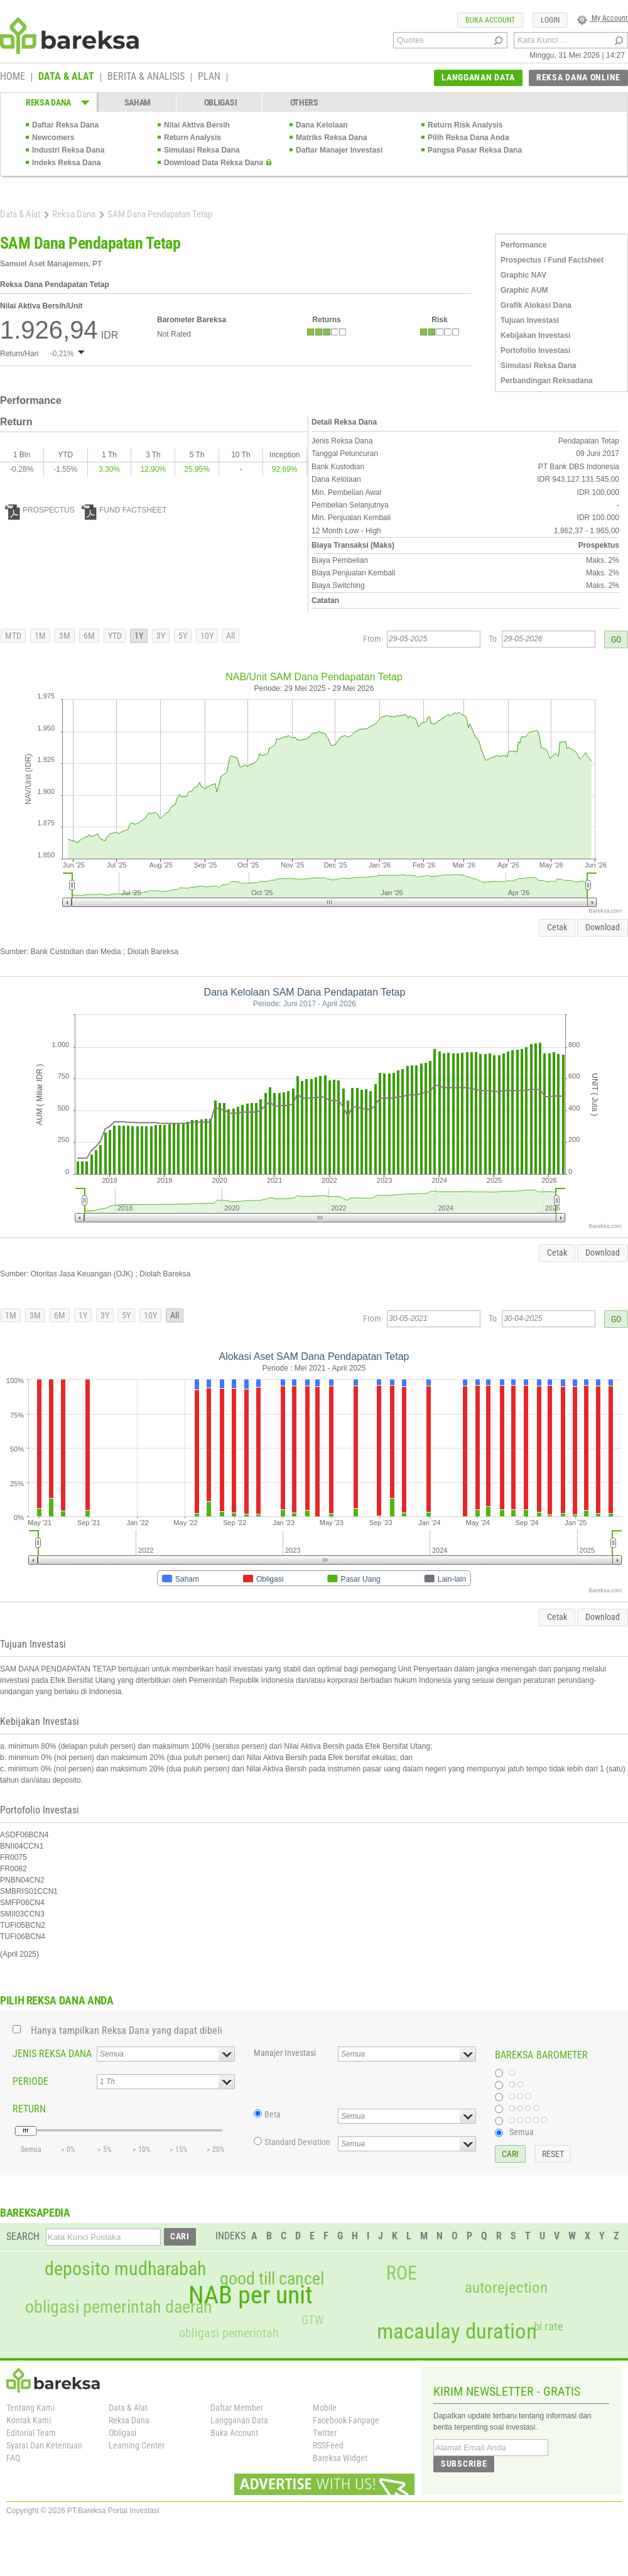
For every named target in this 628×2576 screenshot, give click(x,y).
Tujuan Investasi (530, 320)
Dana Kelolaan (322, 125)
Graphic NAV (523, 275)
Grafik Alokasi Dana (536, 305)
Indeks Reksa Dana (66, 162)
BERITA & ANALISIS (146, 77)
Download (602, 927)
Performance (523, 245)
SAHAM (137, 102)
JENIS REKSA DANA (52, 2054)
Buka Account (234, 2433)
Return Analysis (192, 137)
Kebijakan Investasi (535, 335)
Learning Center (137, 2445)
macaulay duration (457, 2331)
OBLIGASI (220, 102)
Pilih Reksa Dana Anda (468, 137)
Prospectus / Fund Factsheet (552, 260)
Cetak (557, 927)
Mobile (325, 2408)
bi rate (548, 2326)
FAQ (13, 2458)
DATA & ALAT (66, 77)
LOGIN (550, 20)
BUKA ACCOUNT (490, 20)
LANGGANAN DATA (478, 77)
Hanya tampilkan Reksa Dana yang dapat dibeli (126, 2030)
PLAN (209, 77)
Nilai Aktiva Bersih (197, 125)
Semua (521, 2132)
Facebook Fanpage (346, 2420)
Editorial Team (31, 2433)
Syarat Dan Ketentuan (44, 2445)
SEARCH (23, 2236)
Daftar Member (236, 2408)
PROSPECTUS (40, 510)
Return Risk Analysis (465, 125)
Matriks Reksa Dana (331, 137)
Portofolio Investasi (535, 350)
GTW (312, 2320)
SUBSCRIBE (464, 2464)
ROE (401, 2273)
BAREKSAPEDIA (35, 2212)
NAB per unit (250, 2295)
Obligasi (122, 2433)
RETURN (29, 2109)
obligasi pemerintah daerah (118, 2307)
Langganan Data (239, 2420)
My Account (602, 18)
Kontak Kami (28, 2420)
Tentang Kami (30, 2408)
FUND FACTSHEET (124, 510)
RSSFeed (328, 2445)
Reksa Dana (73, 214)
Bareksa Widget (340, 2458)
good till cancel (272, 2279)
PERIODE (30, 2081)
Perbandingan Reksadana (547, 380)
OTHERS (304, 102)
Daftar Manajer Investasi (339, 150)
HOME (12, 77)
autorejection (506, 2287)
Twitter (325, 2433)
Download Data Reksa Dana (213, 162)
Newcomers (53, 137)
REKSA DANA (48, 102)
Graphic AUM (524, 290)
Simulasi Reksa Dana (202, 150)
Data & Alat (20, 214)
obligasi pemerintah (229, 2333)
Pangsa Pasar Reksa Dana (475, 150)
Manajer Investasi (285, 2053)
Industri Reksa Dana (68, 150)
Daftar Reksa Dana (65, 125)
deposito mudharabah (125, 2268)
